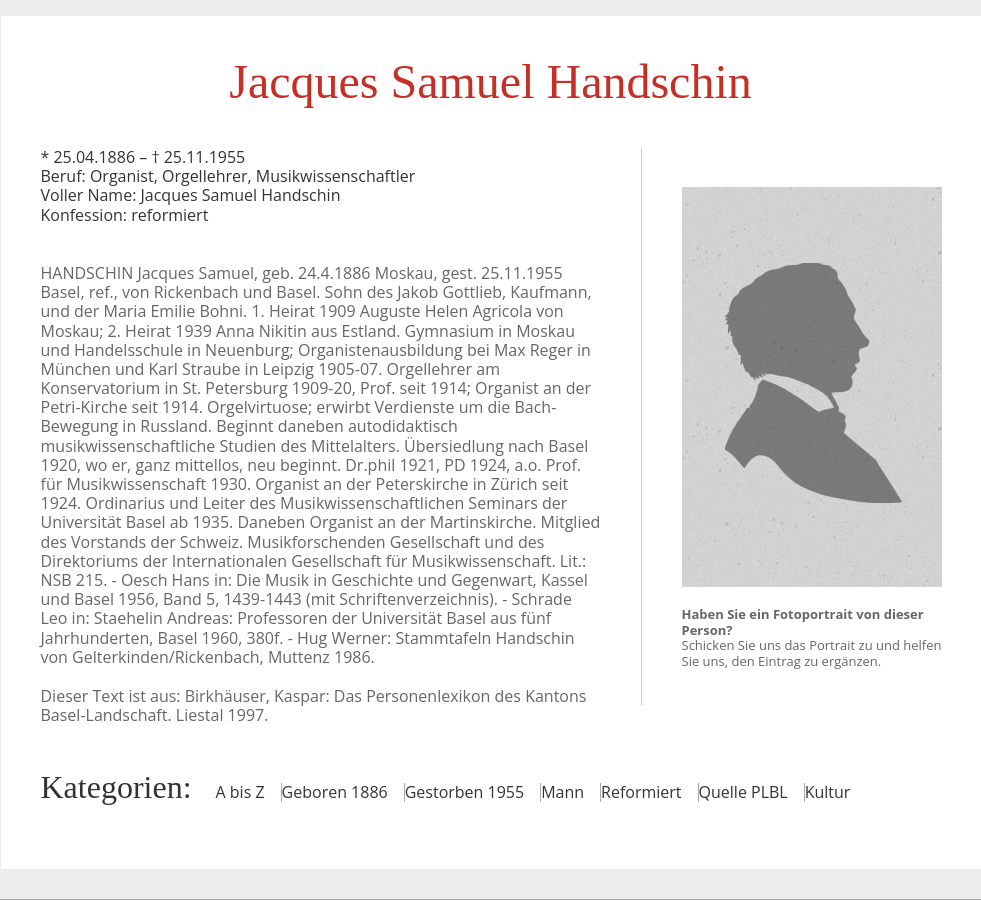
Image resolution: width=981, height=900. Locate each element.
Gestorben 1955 (464, 792)
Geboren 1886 (335, 792)
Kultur (828, 792)
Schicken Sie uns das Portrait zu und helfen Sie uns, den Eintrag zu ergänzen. (812, 653)
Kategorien (112, 787)
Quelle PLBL (743, 792)
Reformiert (641, 792)
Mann (562, 792)
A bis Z (240, 792)
